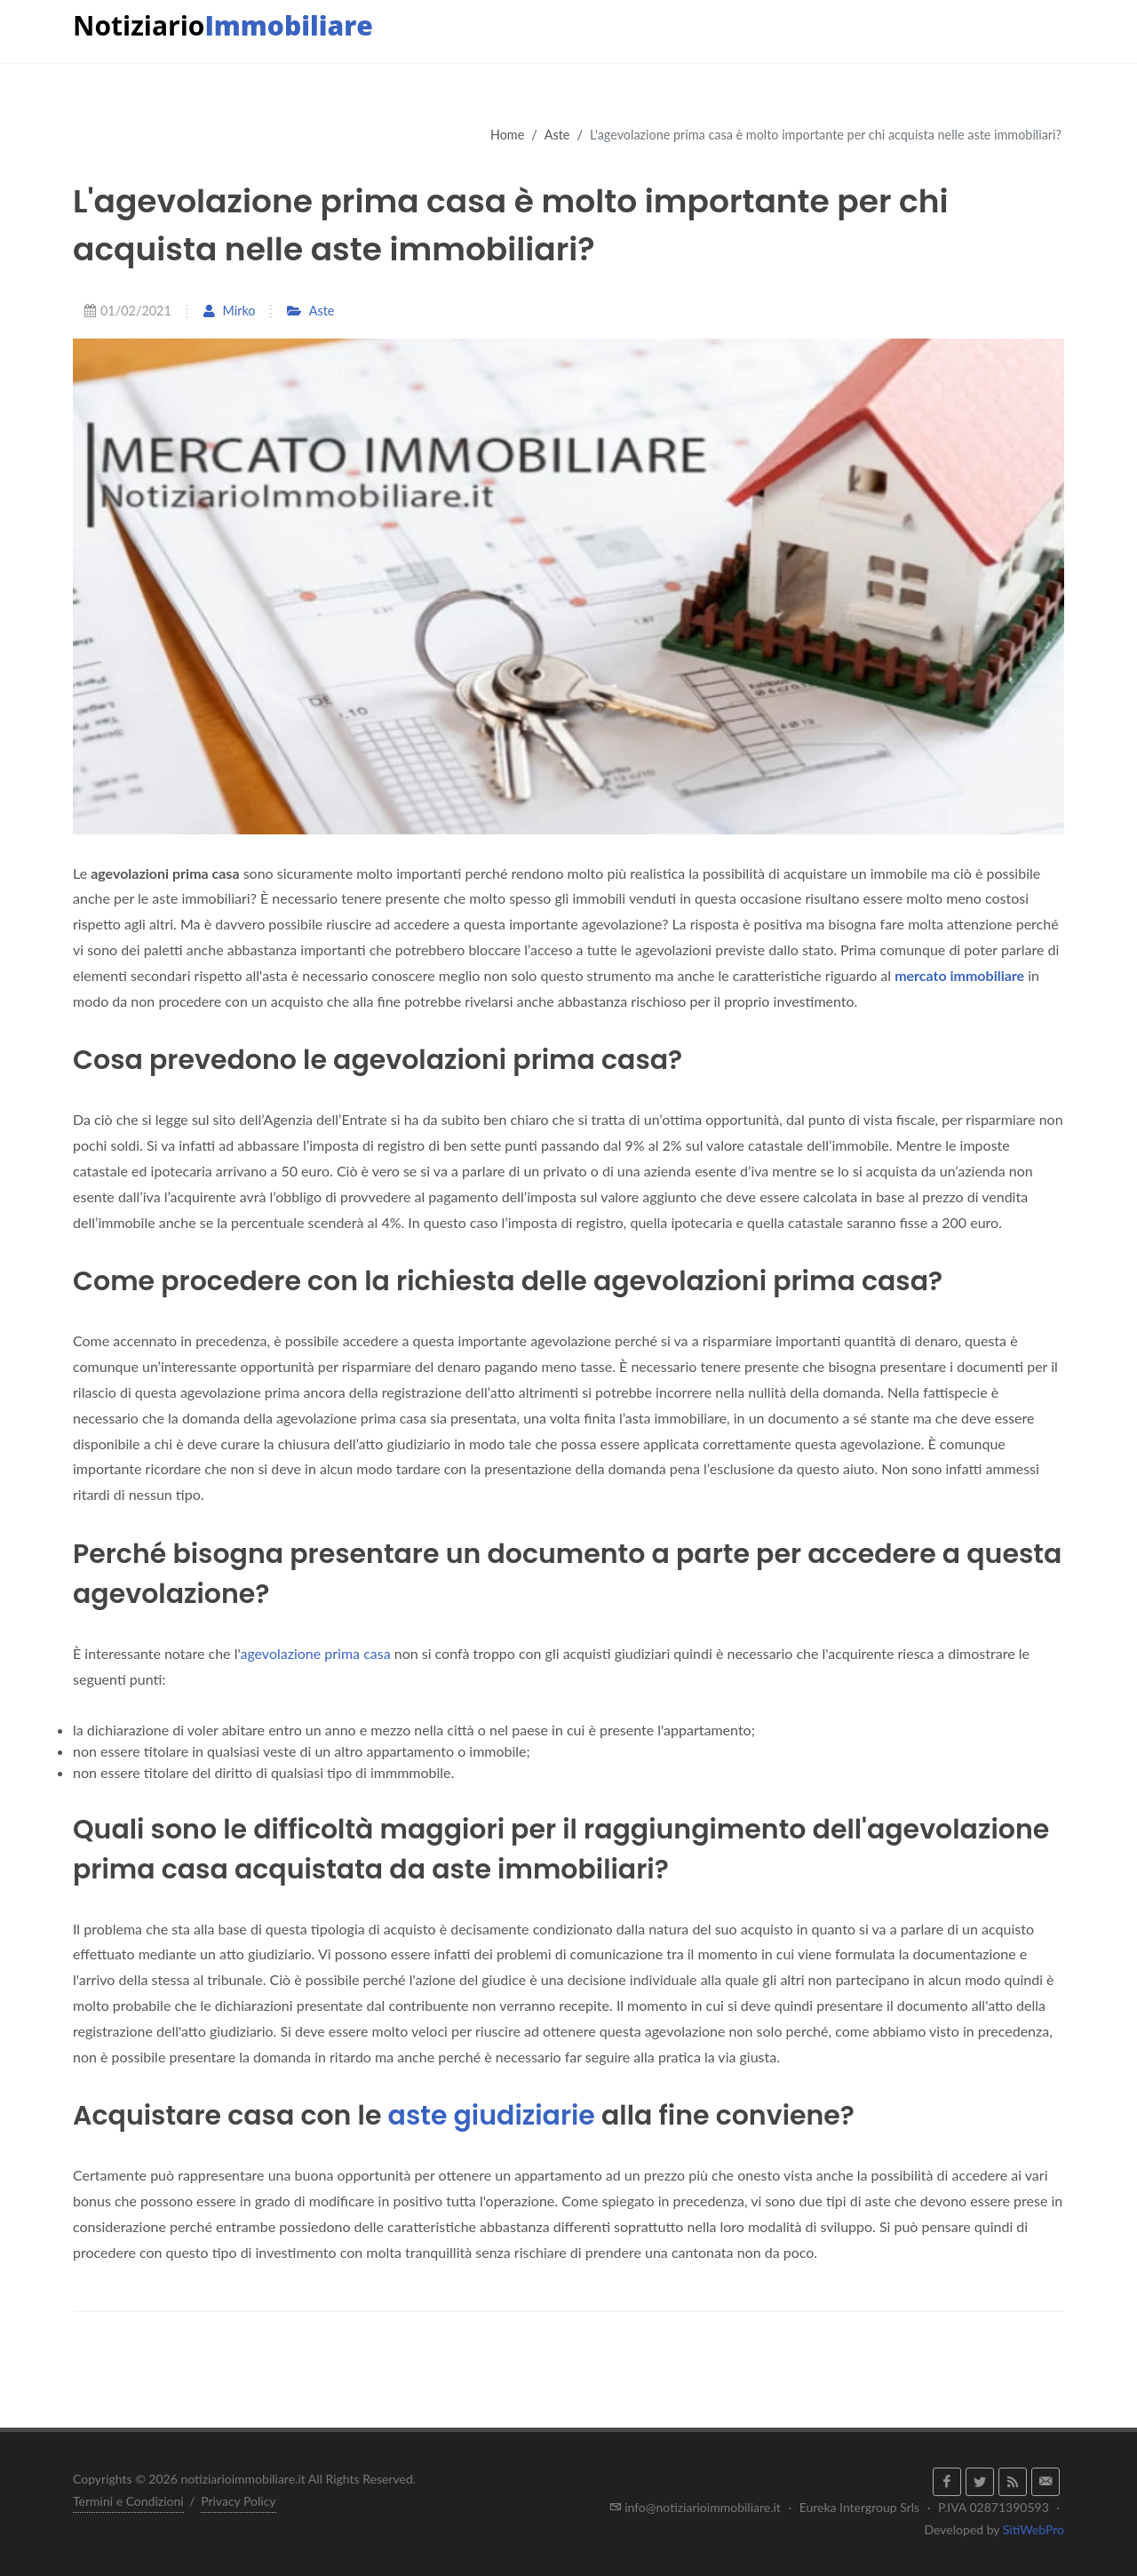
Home (507, 134)
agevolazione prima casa (315, 1653)
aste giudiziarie (491, 2115)
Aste (557, 134)
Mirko (229, 310)
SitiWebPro (1033, 2529)
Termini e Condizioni (128, 2500)
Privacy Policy (238, 2500)
